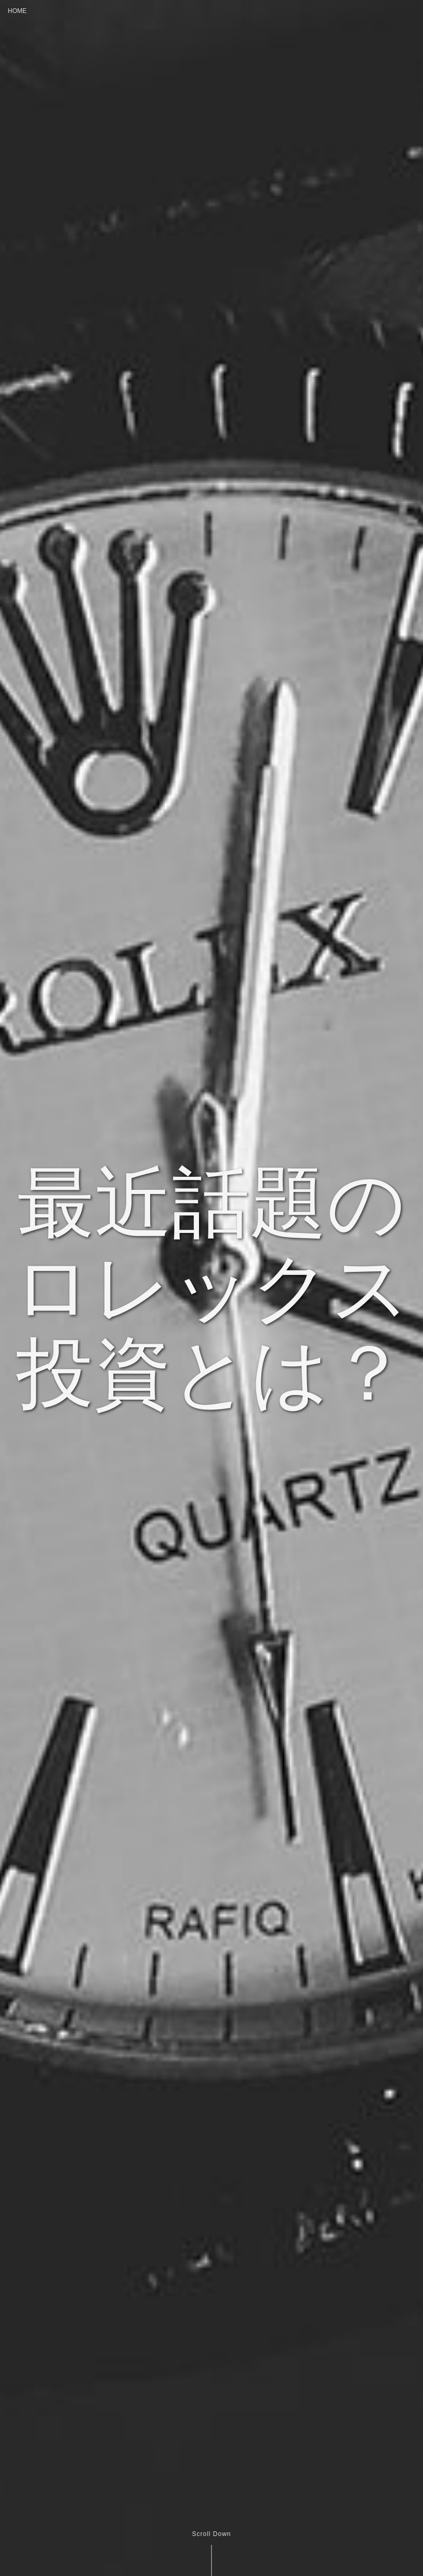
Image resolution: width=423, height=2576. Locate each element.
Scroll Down (211, 2534)
